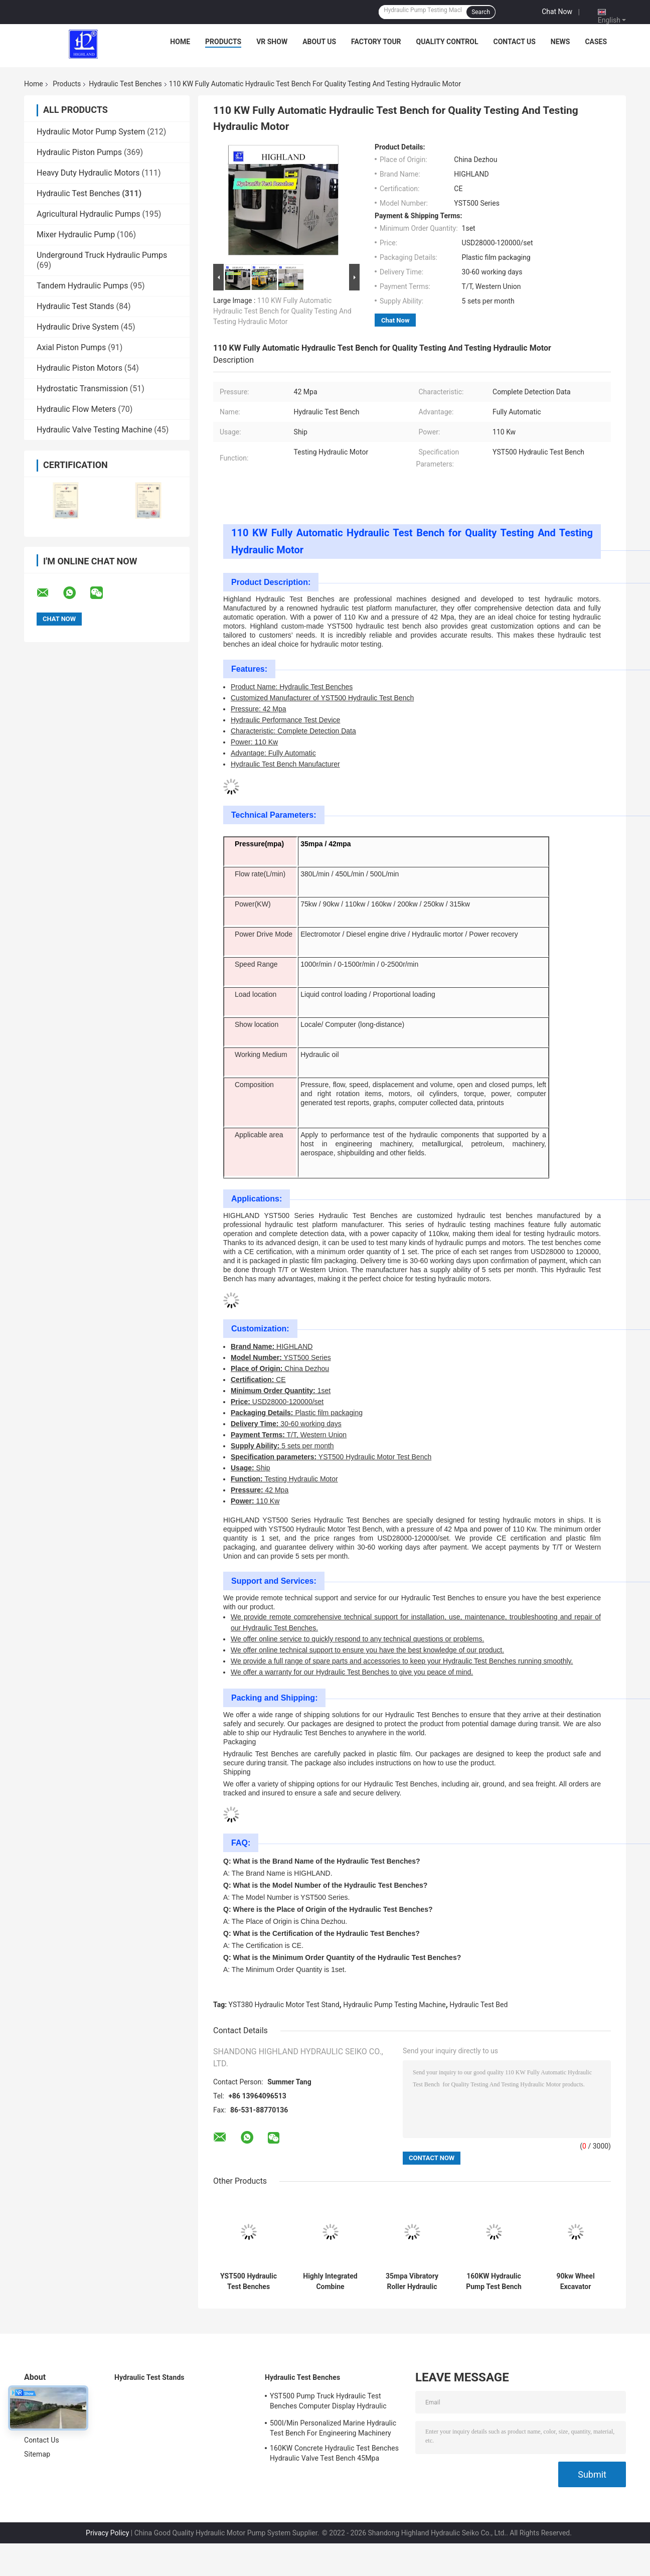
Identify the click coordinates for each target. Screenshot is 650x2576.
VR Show (271, 42)
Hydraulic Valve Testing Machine (94, 429)
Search (480, 12)
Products (223, 42)
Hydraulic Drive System (78, 327)
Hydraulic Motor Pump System (91, 131)
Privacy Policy (107, 2533)
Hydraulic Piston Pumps (79, 152)
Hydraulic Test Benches (125, 84)
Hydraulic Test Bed (478, 2005)
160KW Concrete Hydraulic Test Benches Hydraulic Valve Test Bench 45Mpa (334, 2453)
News (560, 42)
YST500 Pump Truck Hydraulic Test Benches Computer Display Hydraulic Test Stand (328, 2402)
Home (180, 42)
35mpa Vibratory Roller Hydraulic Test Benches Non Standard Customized (411, 2281)
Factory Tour (376, 42)
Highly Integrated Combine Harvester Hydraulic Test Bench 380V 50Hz (330, 2281)
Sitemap (37, 2454)
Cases (596, 42)
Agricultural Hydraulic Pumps (88, 214)
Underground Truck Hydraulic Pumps (102, 255)
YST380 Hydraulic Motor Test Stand (284, 2005)
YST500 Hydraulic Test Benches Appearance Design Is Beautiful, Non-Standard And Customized (248, 2281)
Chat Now (557, 12)
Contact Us (514, 42)
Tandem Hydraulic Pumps (82, 285)
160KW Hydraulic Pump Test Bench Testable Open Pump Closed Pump (493, 2281)
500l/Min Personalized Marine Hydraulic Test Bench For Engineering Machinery (333, 2428)
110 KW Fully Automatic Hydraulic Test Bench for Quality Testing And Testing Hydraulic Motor (282, 311)
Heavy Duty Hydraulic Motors (88, 173)
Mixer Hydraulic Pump (76, 234)
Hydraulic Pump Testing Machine (394, 2005)
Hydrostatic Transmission (82, 388)
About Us (319, 42)
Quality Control (447, 42)
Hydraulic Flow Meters (76, 409)
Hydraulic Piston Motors (79, 368)
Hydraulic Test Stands (75, 306)
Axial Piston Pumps (71, 347)
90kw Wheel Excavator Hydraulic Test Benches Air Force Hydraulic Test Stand (575, 2281)
